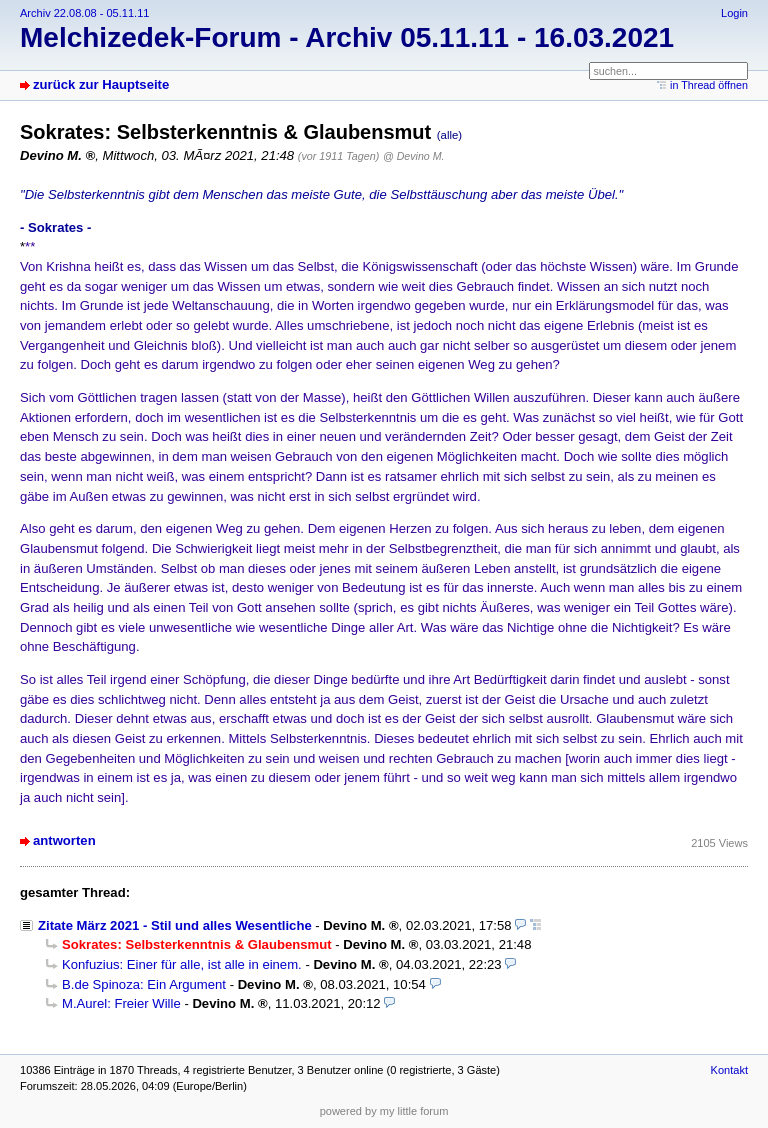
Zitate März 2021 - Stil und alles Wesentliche (175, 925)
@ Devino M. (413, 156)
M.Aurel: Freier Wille (121, 1003)
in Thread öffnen (709, 85)
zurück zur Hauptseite (101, 84)
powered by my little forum (384, 1111)
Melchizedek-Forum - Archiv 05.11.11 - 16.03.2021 (347, 37)
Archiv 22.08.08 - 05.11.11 (84, 13)
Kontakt (729, 1070)
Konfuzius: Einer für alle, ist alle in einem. (182, 964)
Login (734, 13)
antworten (64, 840)
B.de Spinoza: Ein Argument (144, 984)
